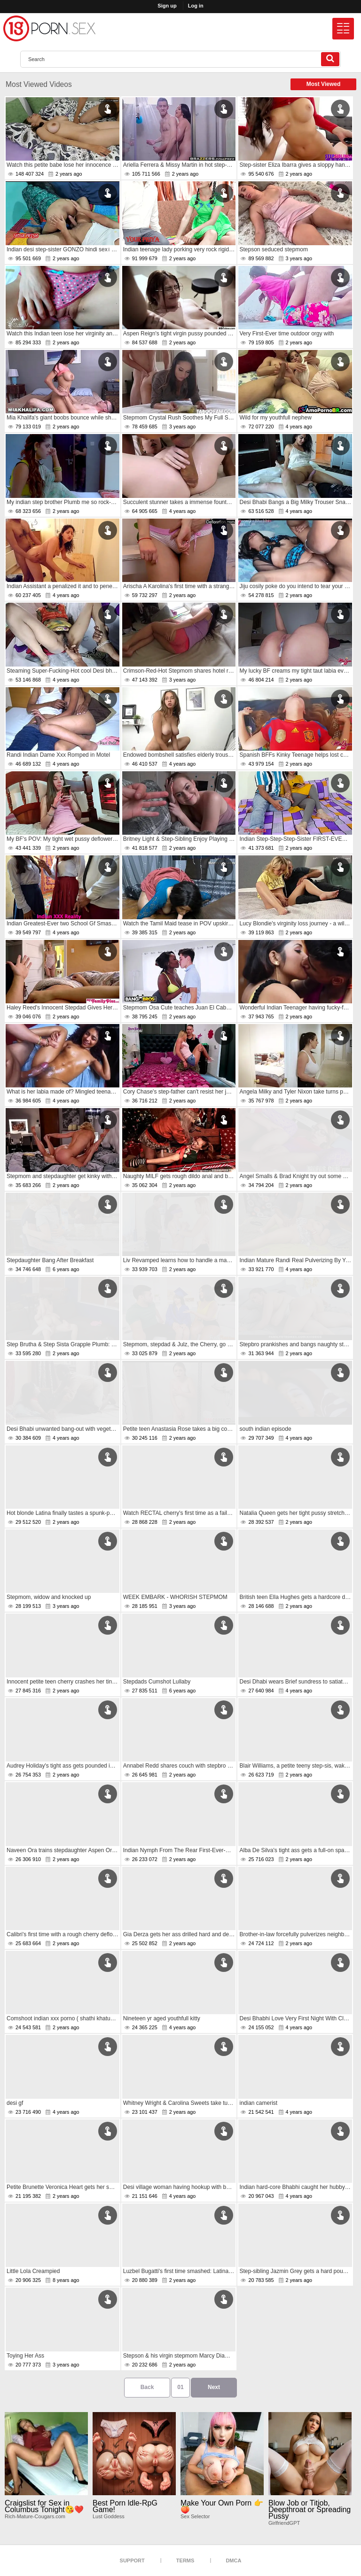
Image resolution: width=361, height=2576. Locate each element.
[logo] (49, 28)
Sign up (166, 5)
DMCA (233, 2560)
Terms (185, 2560)
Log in (196, 5)
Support (132, 2560)
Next (214, 2387)
